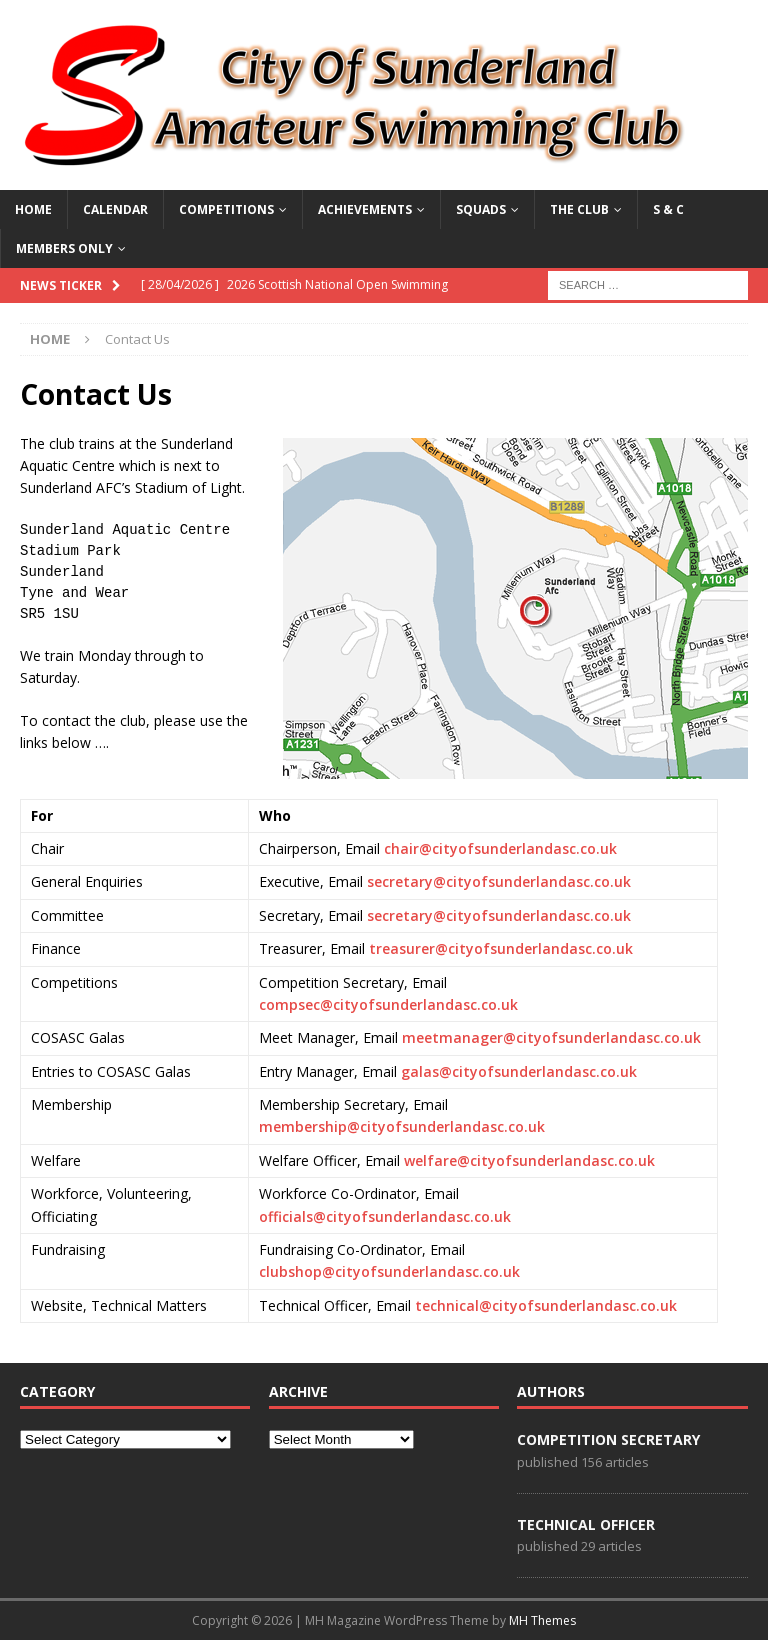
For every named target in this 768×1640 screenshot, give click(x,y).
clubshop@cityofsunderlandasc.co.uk (389, 1271)
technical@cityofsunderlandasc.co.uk (546, 1305)
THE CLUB (579, 209)
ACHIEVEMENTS (365, 209)
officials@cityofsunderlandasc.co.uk (385, 1216)
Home (33, 209)
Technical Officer (586, 1524)
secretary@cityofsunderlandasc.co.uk (499, 881)
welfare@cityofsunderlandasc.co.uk (529, 1160)
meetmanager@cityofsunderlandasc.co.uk (551, 1037)
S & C (668, 209)
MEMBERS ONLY (64, 248)
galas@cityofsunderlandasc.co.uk (519, 1071)
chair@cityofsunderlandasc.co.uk (500, 848)
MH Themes (542, 1620)
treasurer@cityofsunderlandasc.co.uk (501, 948)
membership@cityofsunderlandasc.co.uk (402, 1126)
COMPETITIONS (226, 209)
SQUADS (481, 209)
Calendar (115, 209)
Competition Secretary (608, 1439)
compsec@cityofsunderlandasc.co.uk (388, 1004)
